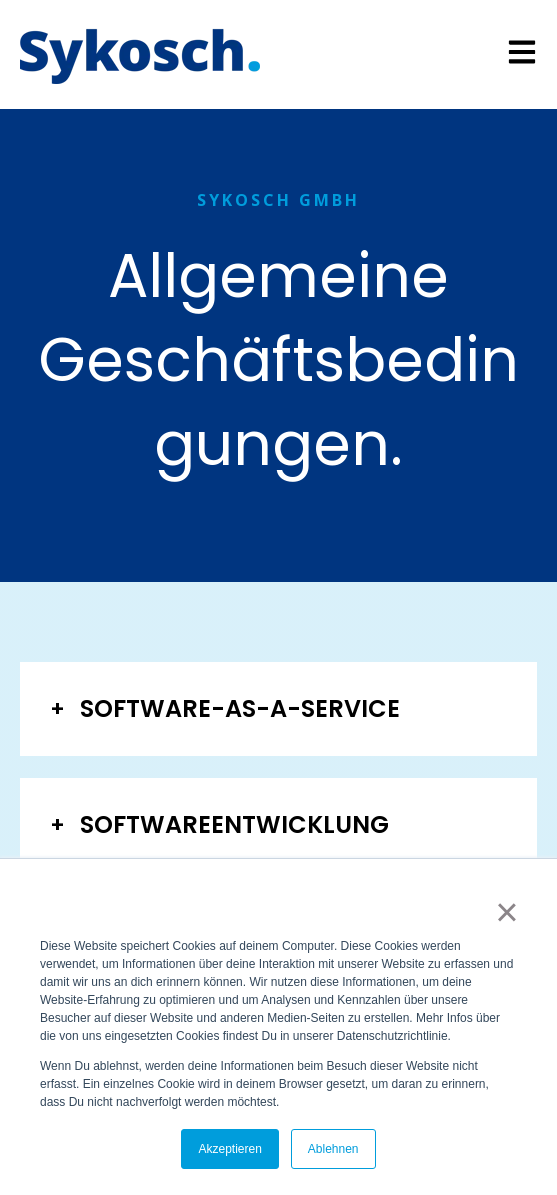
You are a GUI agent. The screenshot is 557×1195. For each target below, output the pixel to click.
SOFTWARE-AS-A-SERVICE (240, 708)
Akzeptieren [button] (229, 1149)
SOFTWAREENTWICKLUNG (234, 824)
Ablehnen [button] (333, 1149)
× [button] (506, 912)
